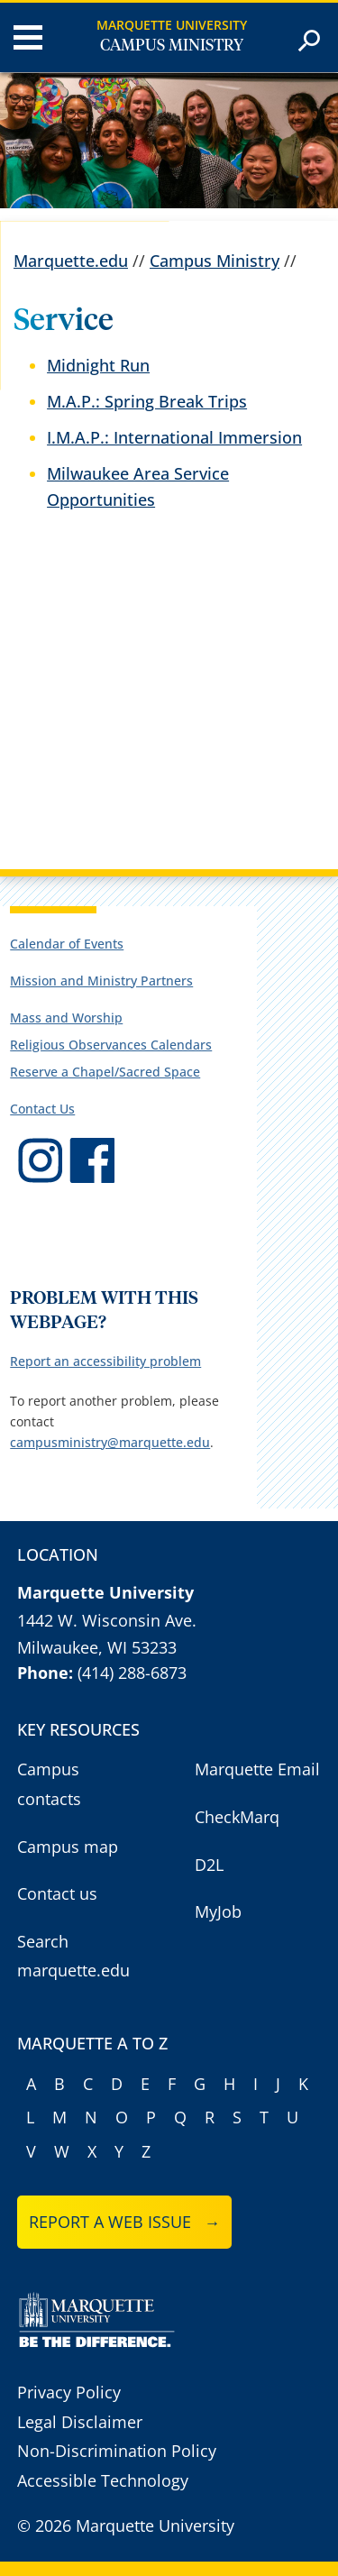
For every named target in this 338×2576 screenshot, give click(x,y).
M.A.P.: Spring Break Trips (147, 401)
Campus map (67, 1846)
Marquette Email (257, 1769)
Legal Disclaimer (79, 2422)
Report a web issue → (125, 2221)
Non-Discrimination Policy (116, 2450)
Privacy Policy (69, 2392)
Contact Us (42, 1108)
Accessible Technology (102, 2480)
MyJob (218, 1911)
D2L (209, 1864)
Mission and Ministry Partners (101, 980)
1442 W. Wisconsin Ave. (106, 1620)
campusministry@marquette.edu (110, 1442)
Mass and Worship (66, 1017)
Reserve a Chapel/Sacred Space (105, 1071)
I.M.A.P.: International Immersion (174, 437)
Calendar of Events (66, 943)
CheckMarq (237, 1817)
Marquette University (171, 24)
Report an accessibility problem (105, 1361)
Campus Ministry (171, 46)
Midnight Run (98, 365)
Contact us (57, 1893)
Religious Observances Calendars (111, 1044)
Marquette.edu (71, 260)
